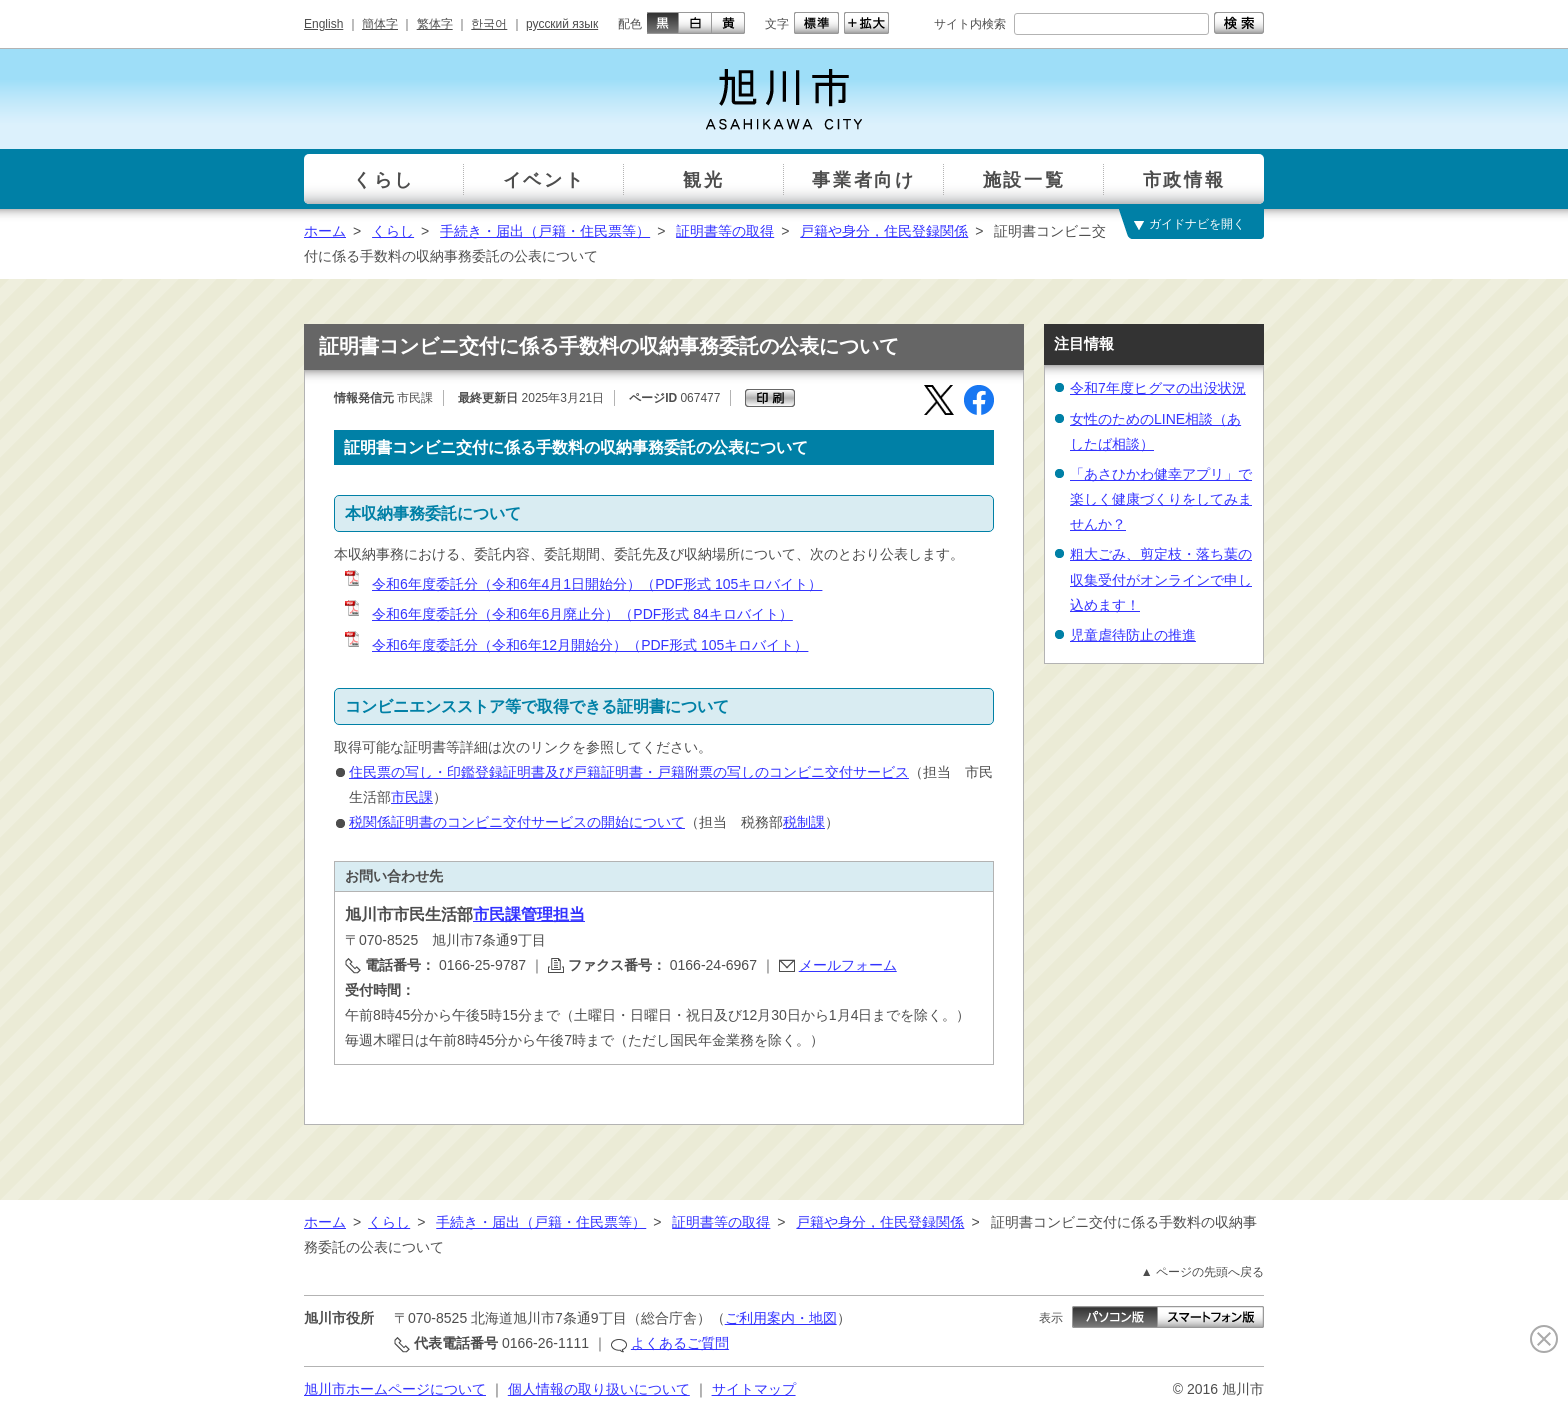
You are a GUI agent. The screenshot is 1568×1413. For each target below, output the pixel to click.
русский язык (562, 24)
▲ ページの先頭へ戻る (1202, 1272)
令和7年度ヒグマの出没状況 (1158, 388)
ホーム (325, 231)
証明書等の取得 (725, 231)
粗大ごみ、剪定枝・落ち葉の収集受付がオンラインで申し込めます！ (1161, 579)
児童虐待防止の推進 (1133, 635)
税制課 (804, 822)
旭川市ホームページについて (395, 1389)
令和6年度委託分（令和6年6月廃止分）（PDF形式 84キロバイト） (567, 614)
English (323, 24)
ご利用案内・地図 (781, 1318)
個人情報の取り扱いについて (599, 1389)
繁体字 (435, 24)
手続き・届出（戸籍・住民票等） (545, 231)
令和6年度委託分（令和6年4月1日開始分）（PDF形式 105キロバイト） (582, 584)
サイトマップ (754, 1389)
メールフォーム (848, 965)
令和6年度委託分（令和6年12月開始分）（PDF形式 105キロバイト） (575, 645)
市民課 (412, 797)
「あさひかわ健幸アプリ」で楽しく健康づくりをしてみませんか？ (1161, 499)
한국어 (489, 24)
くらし (393, 231)
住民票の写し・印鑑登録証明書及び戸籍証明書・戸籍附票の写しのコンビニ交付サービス (629, 772)
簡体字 (380, 24)
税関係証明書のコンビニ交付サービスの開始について (517, 822)
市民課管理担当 (529, 914)
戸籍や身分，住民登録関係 (884, 231)
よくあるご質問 (680, 1343)
